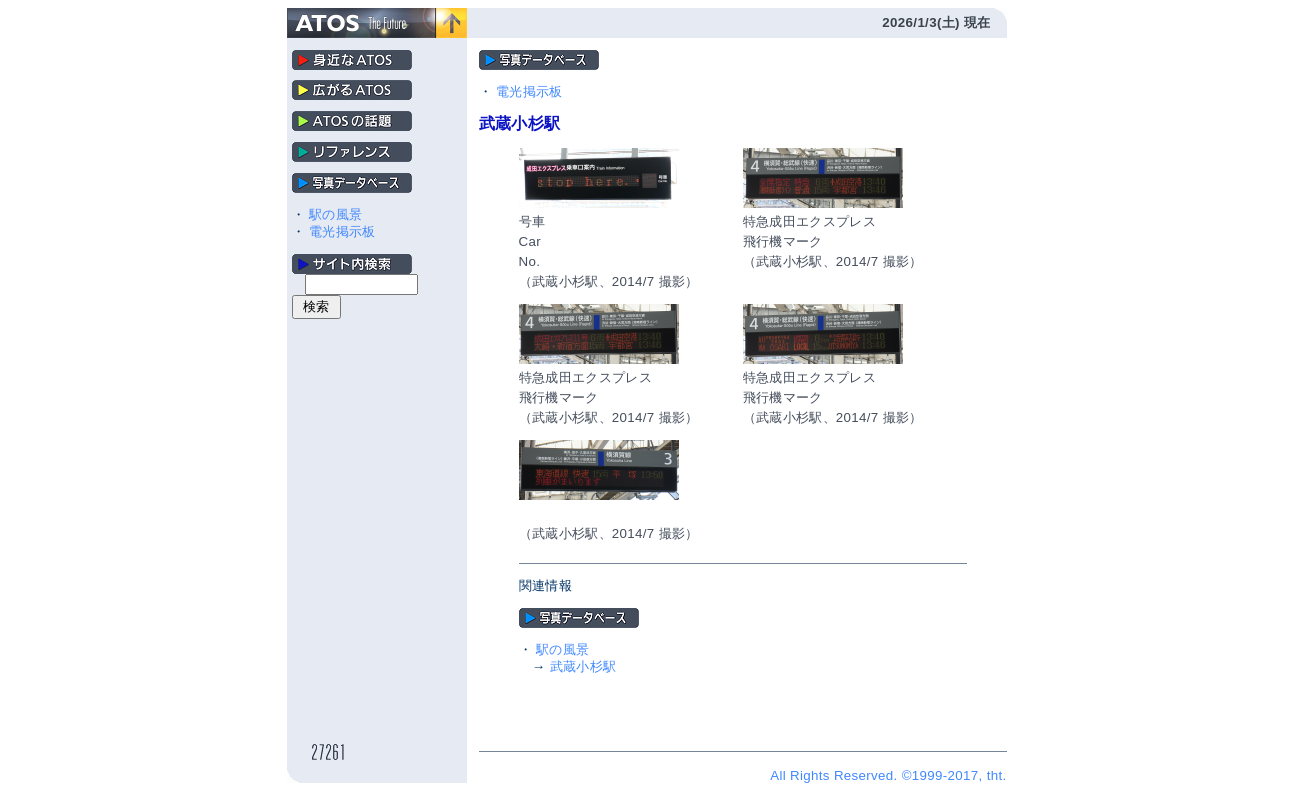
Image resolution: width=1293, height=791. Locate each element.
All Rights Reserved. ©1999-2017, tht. (888, 775)
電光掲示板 (342, 231)
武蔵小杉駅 (583, 666)
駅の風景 (335, 214)
